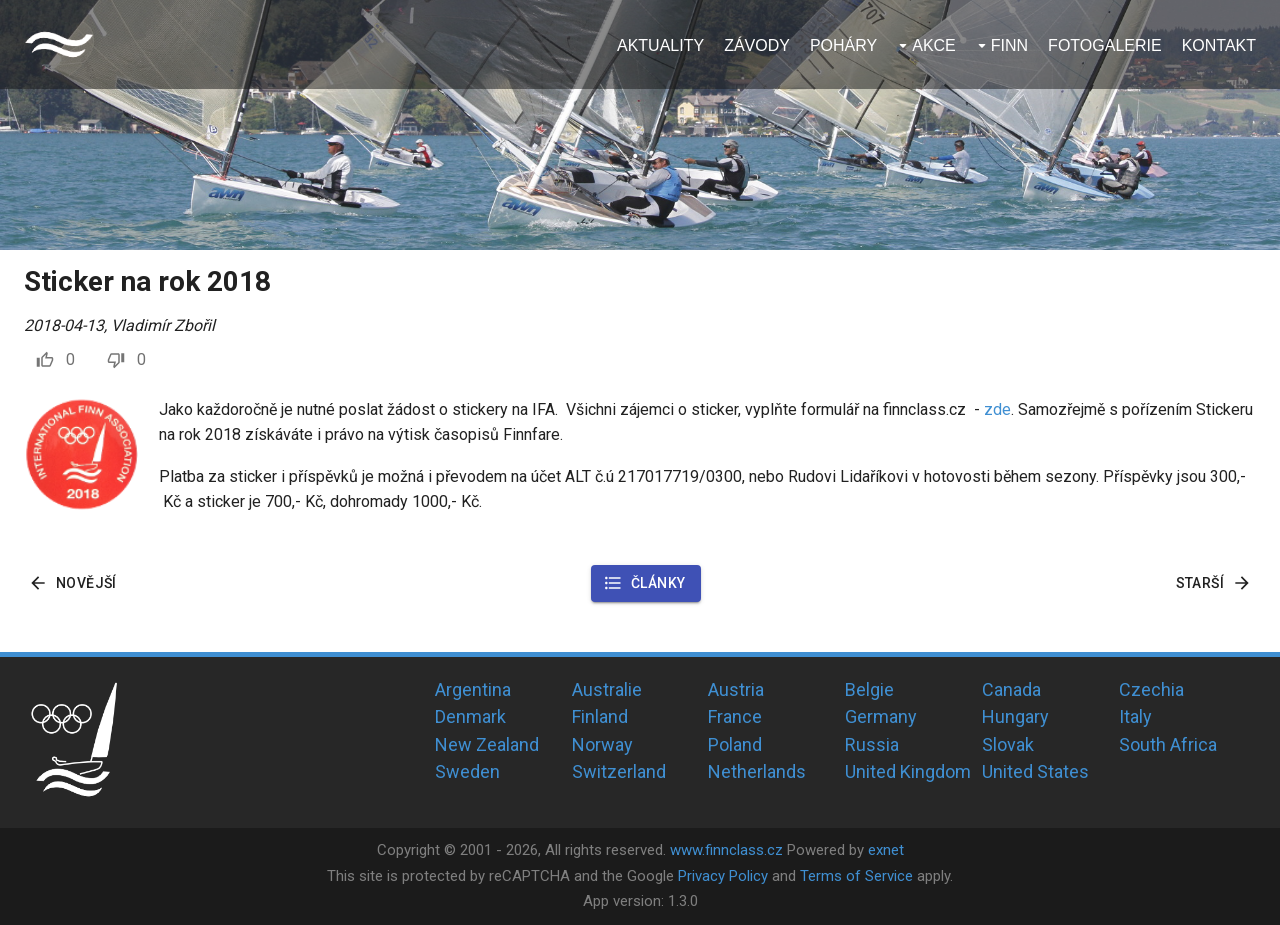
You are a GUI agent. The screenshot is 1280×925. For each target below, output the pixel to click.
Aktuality (660, 45)
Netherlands (757, 771)
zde (997, 409)
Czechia (1151, 689)
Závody (757, 45)
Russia (872, 744)
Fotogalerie (1105, 45)
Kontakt (1219, 45)
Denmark (470, 716)
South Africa (1168, 744)
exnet (886, 850)
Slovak (1008, 744)
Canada (1011, 689)
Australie (607, 689)
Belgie (869, 689)
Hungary (1015, 716)
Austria (736, 689)
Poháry (843, 45)
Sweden (467, 771)
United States (1035, 771)
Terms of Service (856, 876)
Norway (602, 744)
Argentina (473, 689)
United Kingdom (908, 771)
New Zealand (487, 744)
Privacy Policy (723, 876)
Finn (1009, 45)
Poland (735, 744)
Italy (1135, 716)
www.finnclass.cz (726, 850)
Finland (600, 716)
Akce (934, 45)
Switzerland (619, 771)
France (735, 716)
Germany (881, 716)
